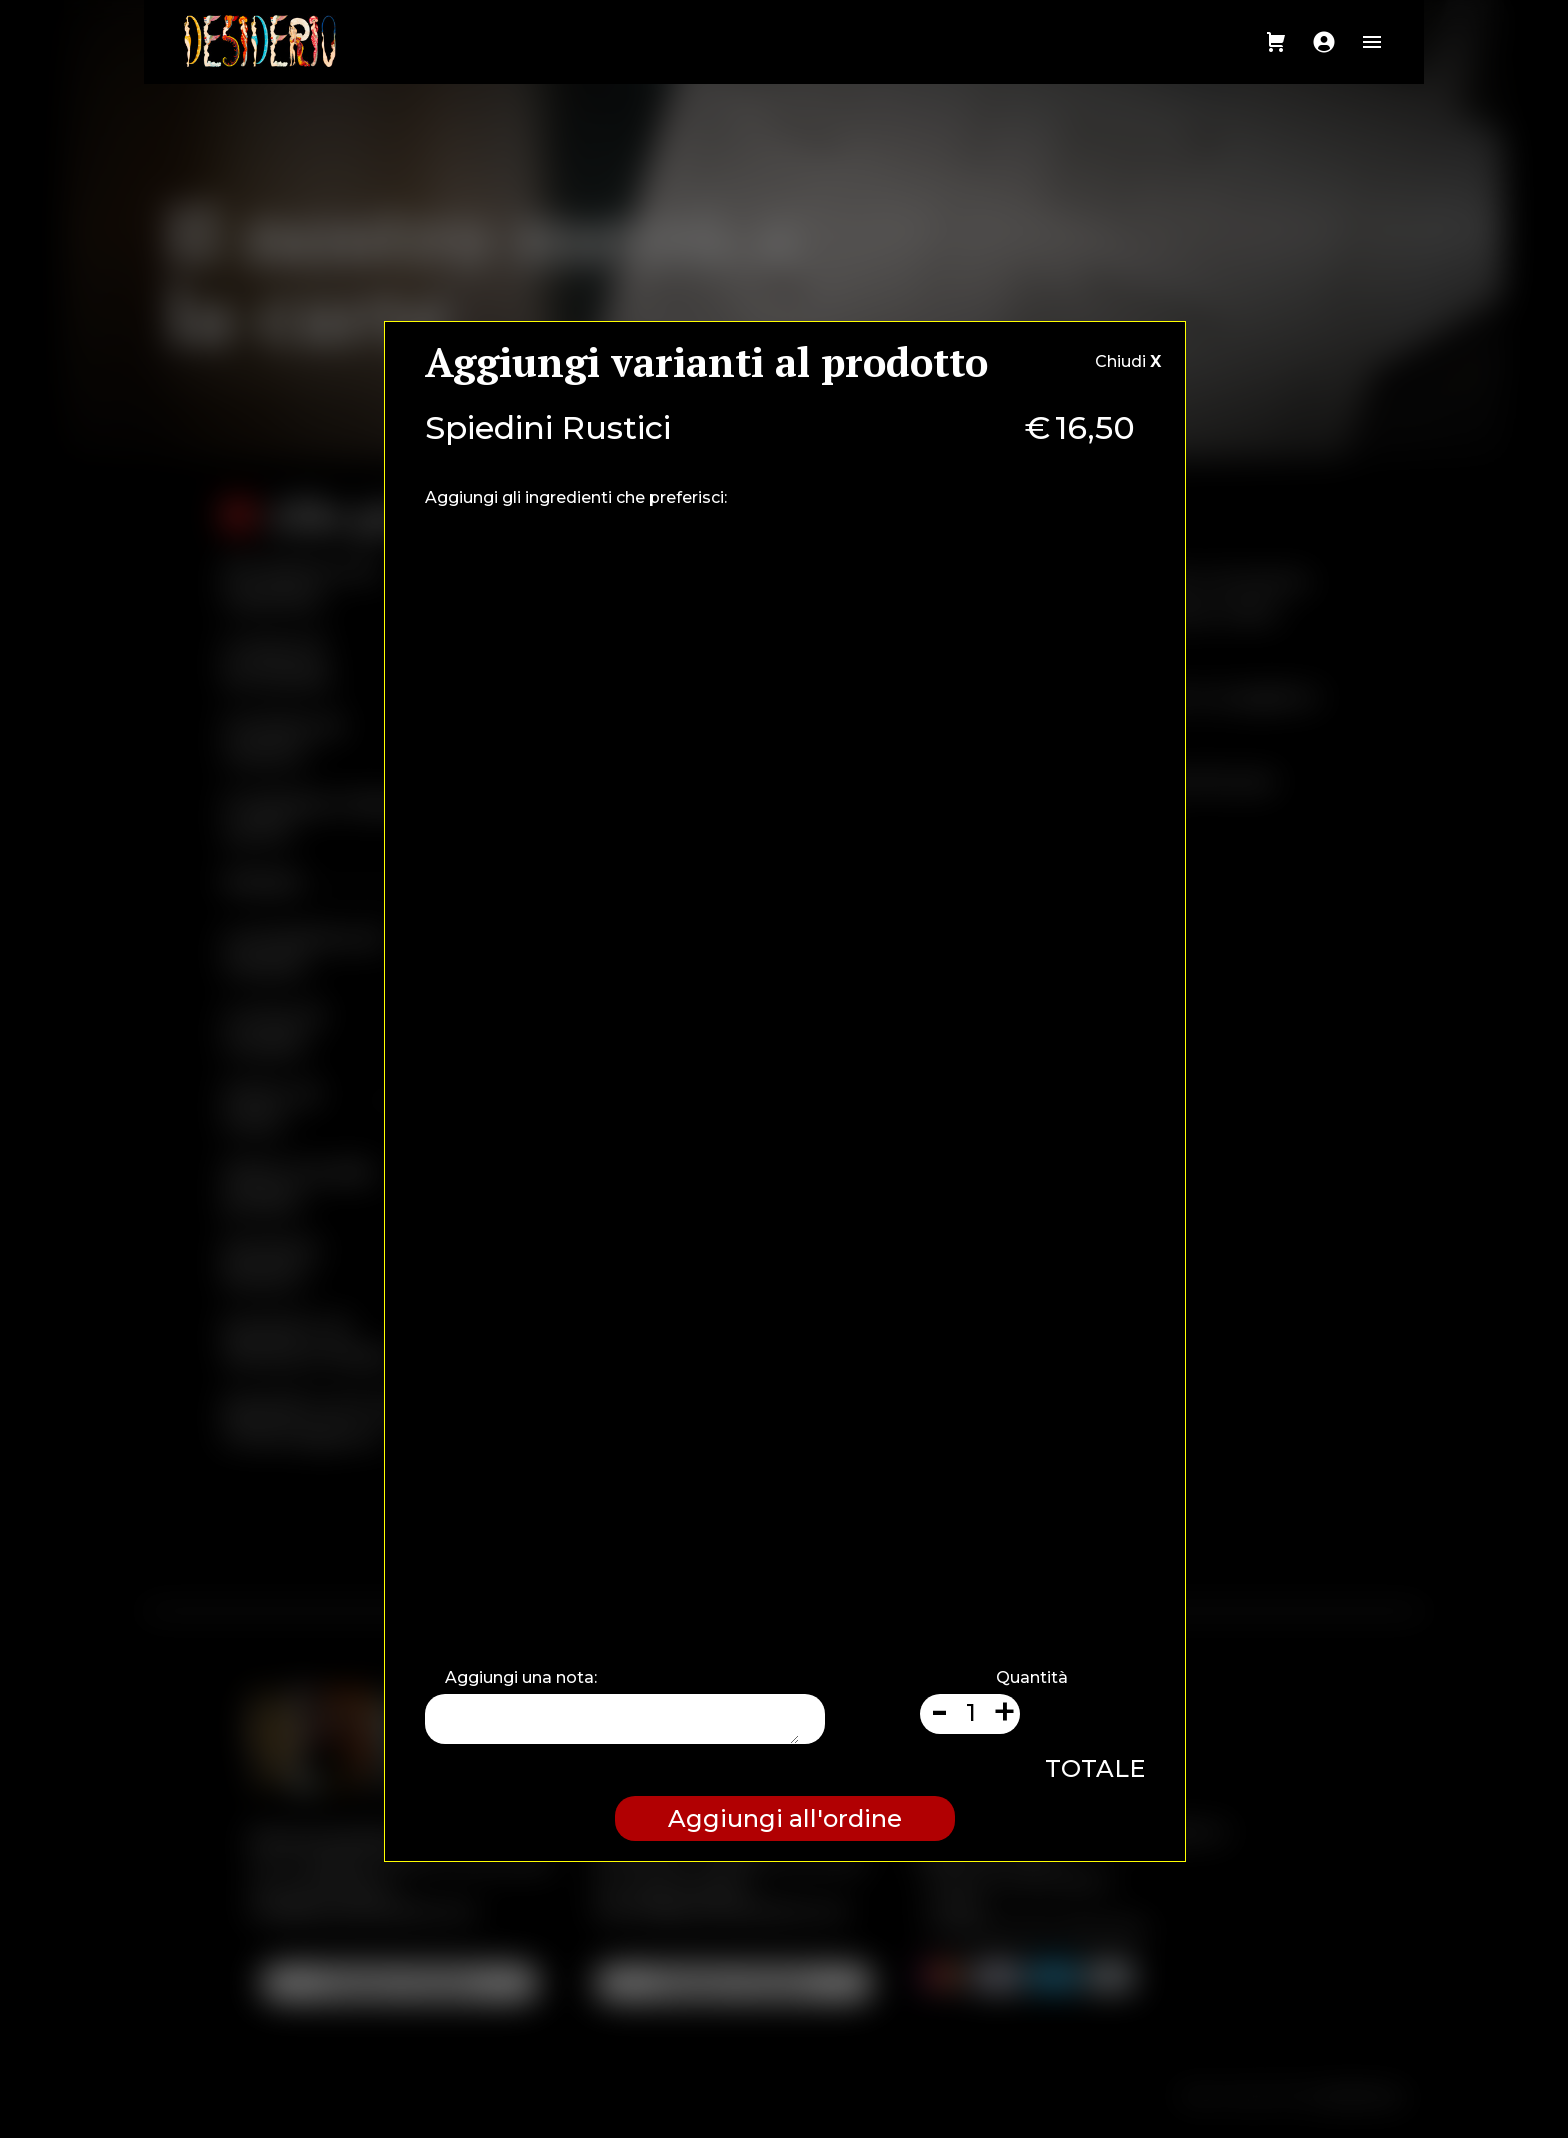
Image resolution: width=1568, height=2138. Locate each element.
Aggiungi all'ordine (785, 1818)
